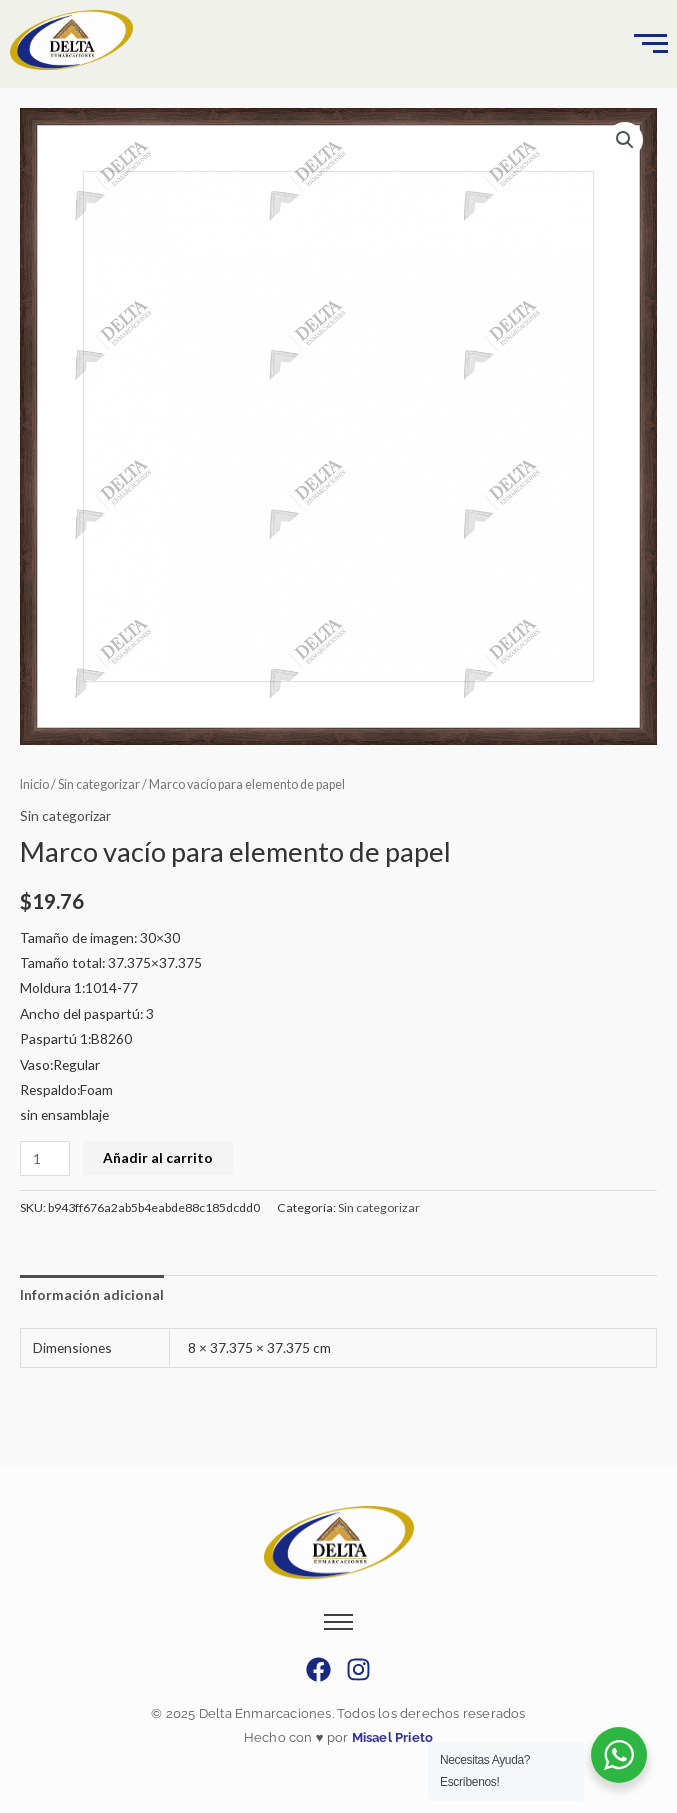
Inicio (34, 784)
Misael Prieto (390, 1737)
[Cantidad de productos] (45, 1158)
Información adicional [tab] (92, 1294)
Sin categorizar (99, 784)
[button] (625, 140)
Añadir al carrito (158, 1157)
